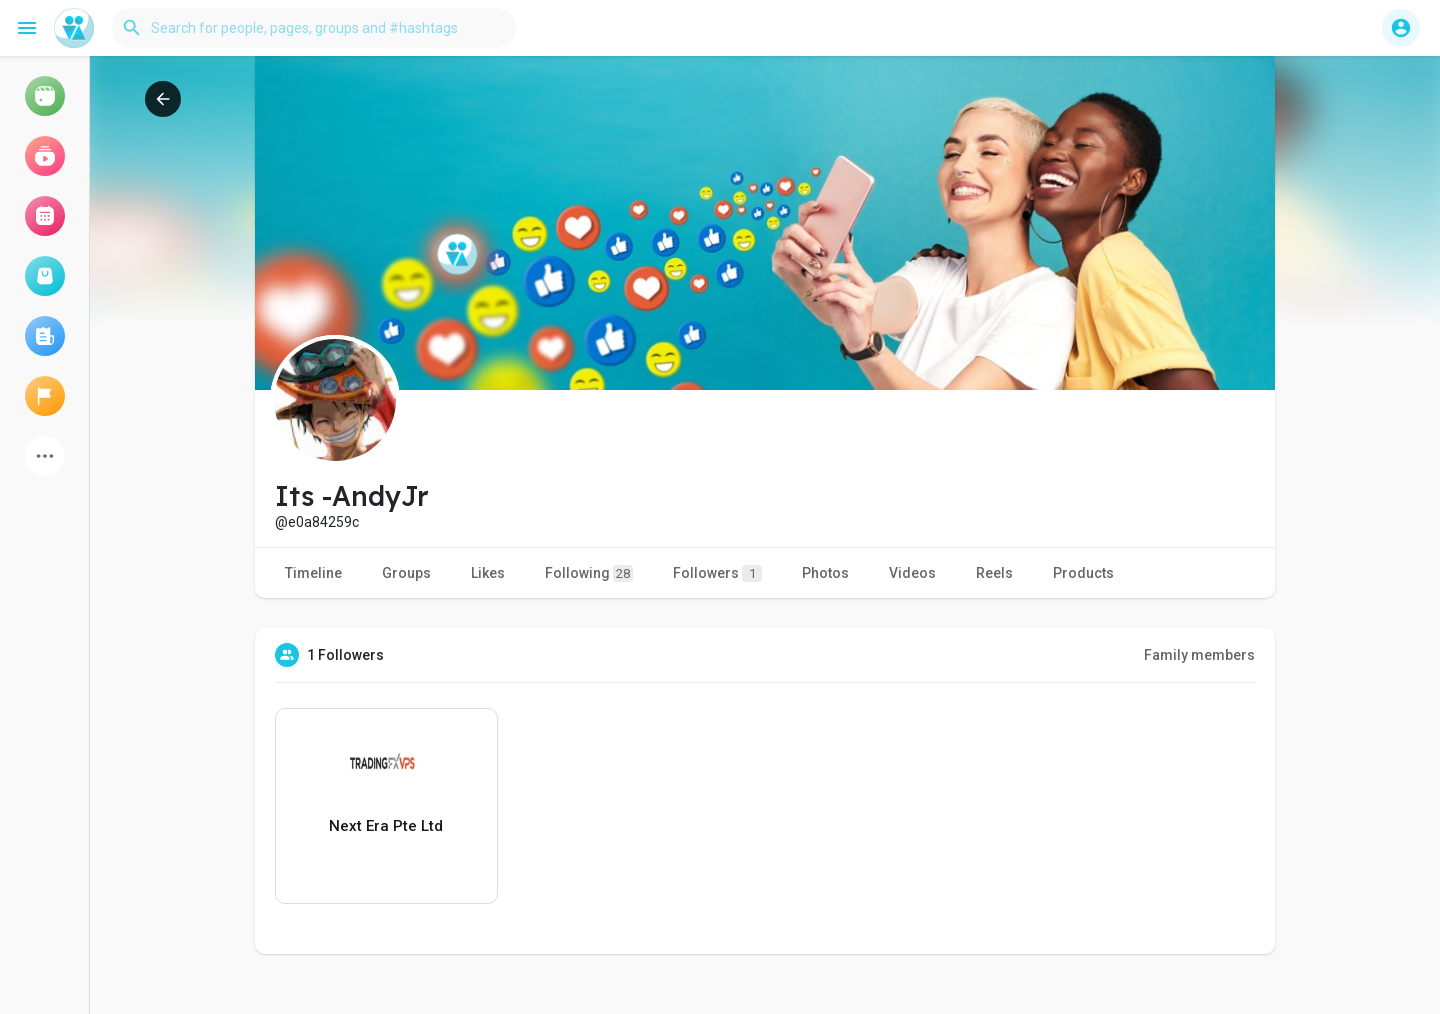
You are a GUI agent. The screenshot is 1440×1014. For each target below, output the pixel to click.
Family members (1199, 655)
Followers (717, 573)
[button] (314, 28)
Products (1083, 573)
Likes (488, 573)
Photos (825, 573)
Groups (406, 573)
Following (589, 573)
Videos (912, 573)
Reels (994, 573)
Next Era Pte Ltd (386, 826)
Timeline (313, 573)
